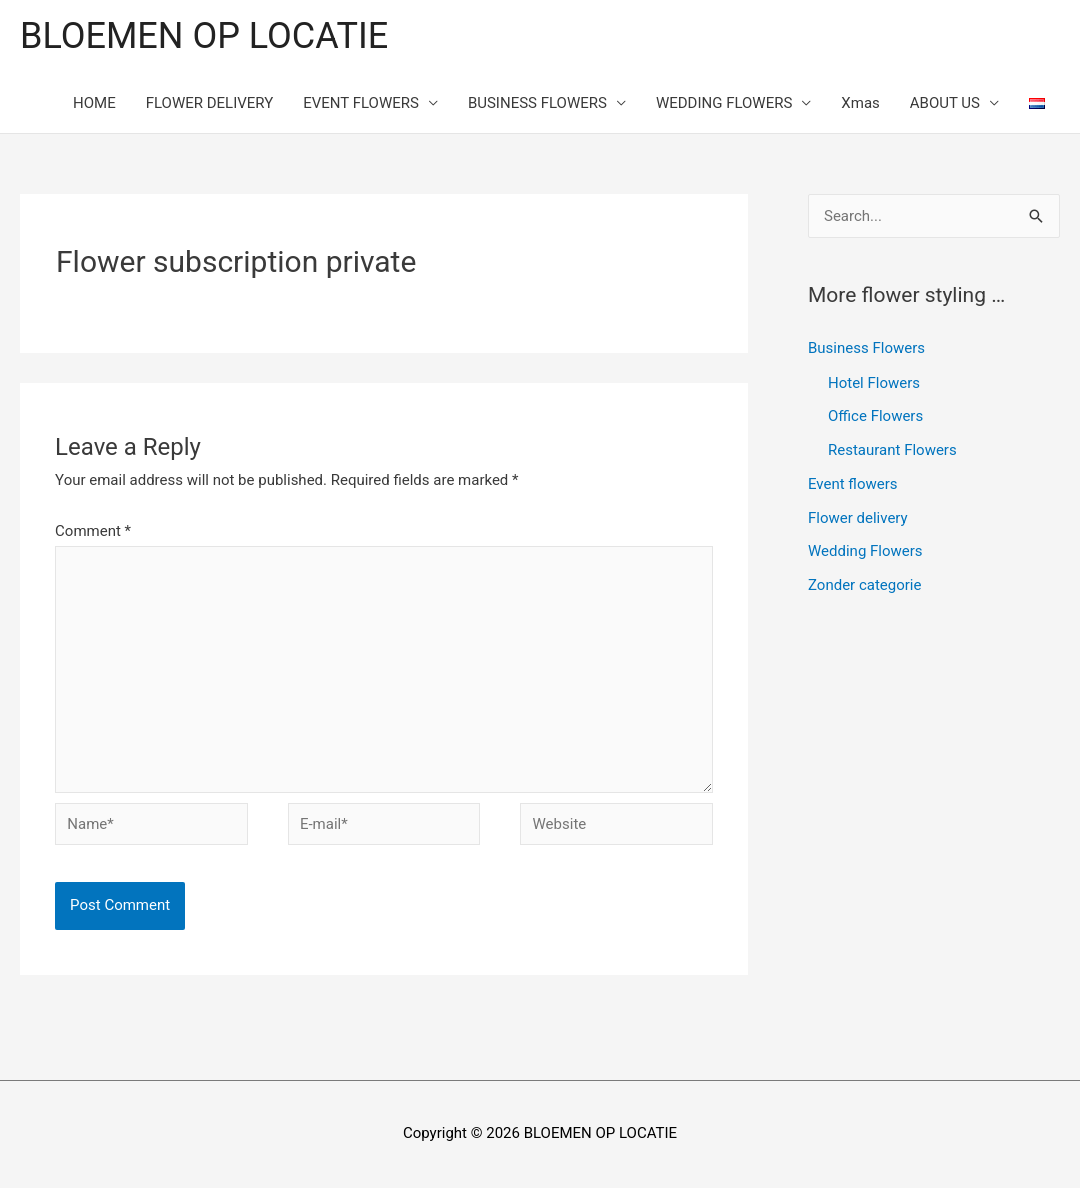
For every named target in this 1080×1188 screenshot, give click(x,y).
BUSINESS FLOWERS (537, 103)
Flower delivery (858, 518)
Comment (93, 531)
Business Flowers (866, 348)
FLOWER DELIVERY (210, 103)
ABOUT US (945, 103)
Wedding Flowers (865, 551)
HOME (94, 103)
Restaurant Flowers (892, 450)
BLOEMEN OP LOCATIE (204, 36)
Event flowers (853, 484)
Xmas (860, 103)
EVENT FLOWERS (361, 103)
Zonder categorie (864, 585)
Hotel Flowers (874, 383)
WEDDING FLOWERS (724, 103)
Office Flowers (875, 416)
